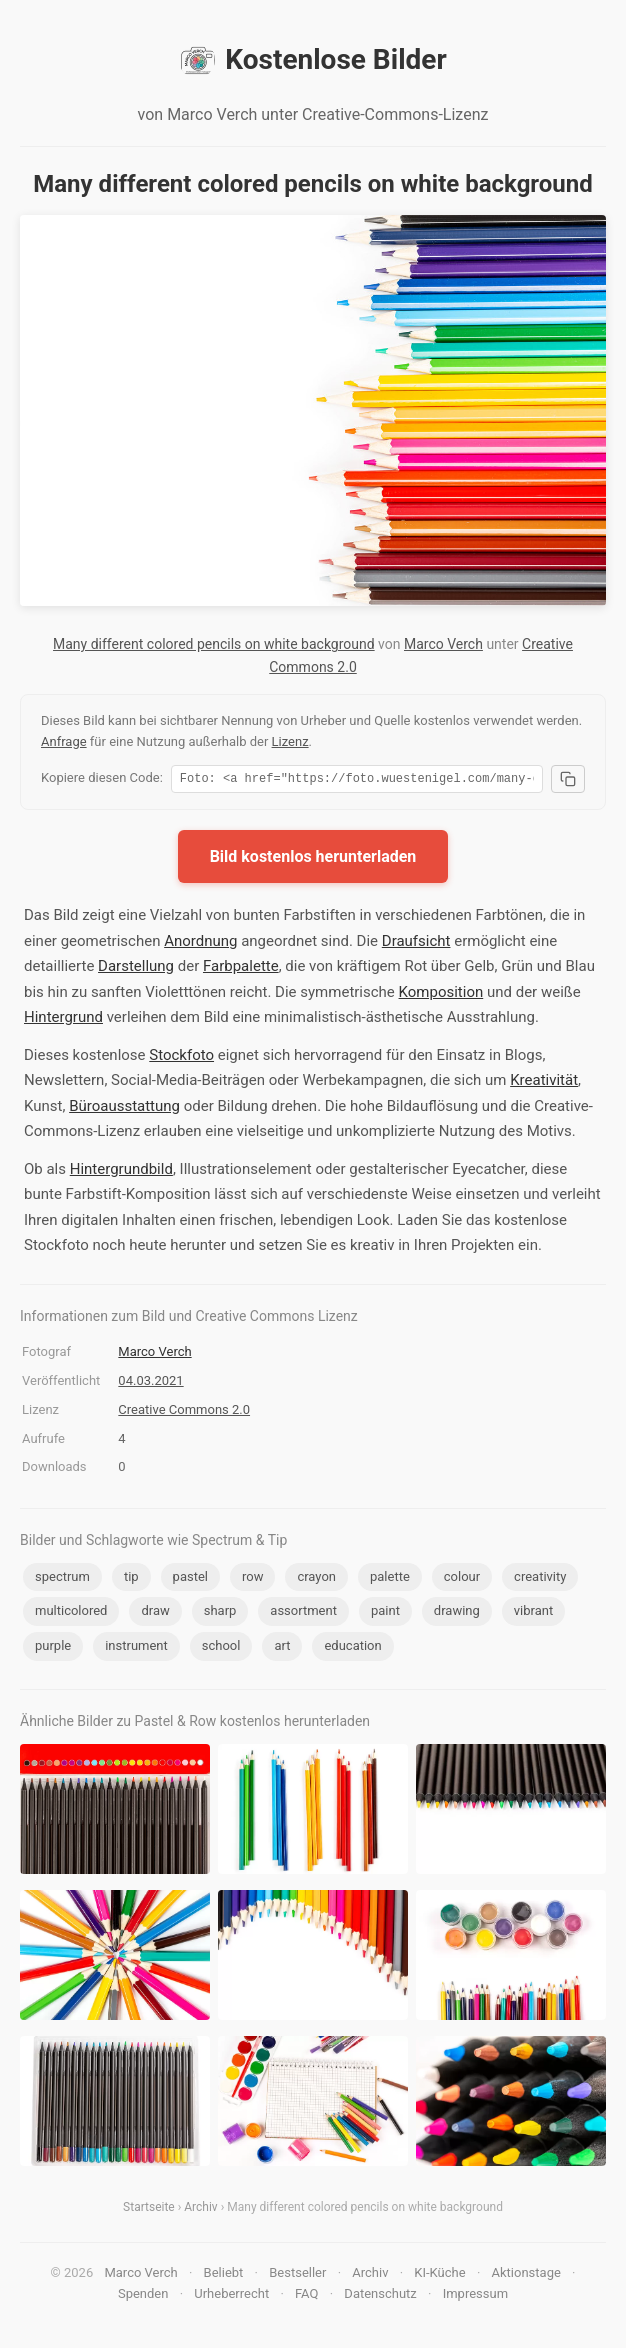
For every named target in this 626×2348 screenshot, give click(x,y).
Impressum (475, 2296)
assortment (303, 1613)
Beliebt (224, 2275)
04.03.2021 (150, 1383)
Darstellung (136, 969)
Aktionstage (526, 2275)
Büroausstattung (124, 1109)
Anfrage (64, 741)
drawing (457, 1613)
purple (53, 1648)
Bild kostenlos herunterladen (313, 859)
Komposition (441, 995)
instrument (136, 1648)
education (352, 1648)
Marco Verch (443, 644)
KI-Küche (439, 2275)
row (252, 1579)
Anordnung (200, 944)
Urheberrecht (231, 2296)
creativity (540, 1579)
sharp (220, 1613)
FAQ (306, 2296)
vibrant (533, 1613)
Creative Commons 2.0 (184, 1412)
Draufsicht (416, 944)
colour (462, 1579)
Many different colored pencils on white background (214, 644)
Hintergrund (63, 1020)
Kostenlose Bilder (312, 60)
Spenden (143, 2296)
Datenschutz (380, 2296)
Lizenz (290, 741)
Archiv (200, 2210)
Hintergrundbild (121, 1172)
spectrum (62, 1579)
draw (155, 1613)
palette (390, 1579)
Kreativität (544, 1083)
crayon (316, 1579)
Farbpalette (241, 969)
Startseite (149, 2210)
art (282, 1648)
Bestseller (297, 2275)
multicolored (71, 1613)
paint (385, 1613)
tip (131, 1579)
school (221, 1648)
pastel (190, 1579)
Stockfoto (181, 1058)
